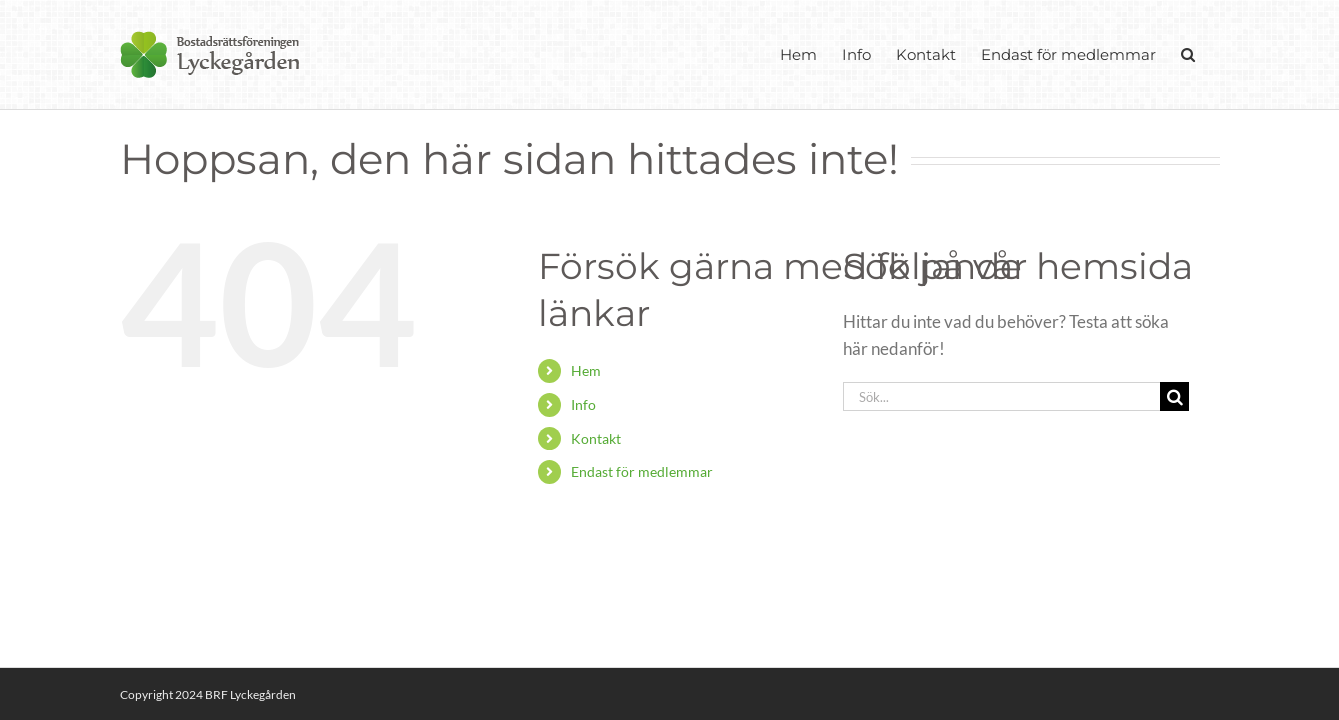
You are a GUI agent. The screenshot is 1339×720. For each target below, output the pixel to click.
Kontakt (596, 438)
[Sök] (1174, 396)
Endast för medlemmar (642, 471)
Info (583, 404)
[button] (1213, 54)
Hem (586, 370)
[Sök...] (1002, 396)
